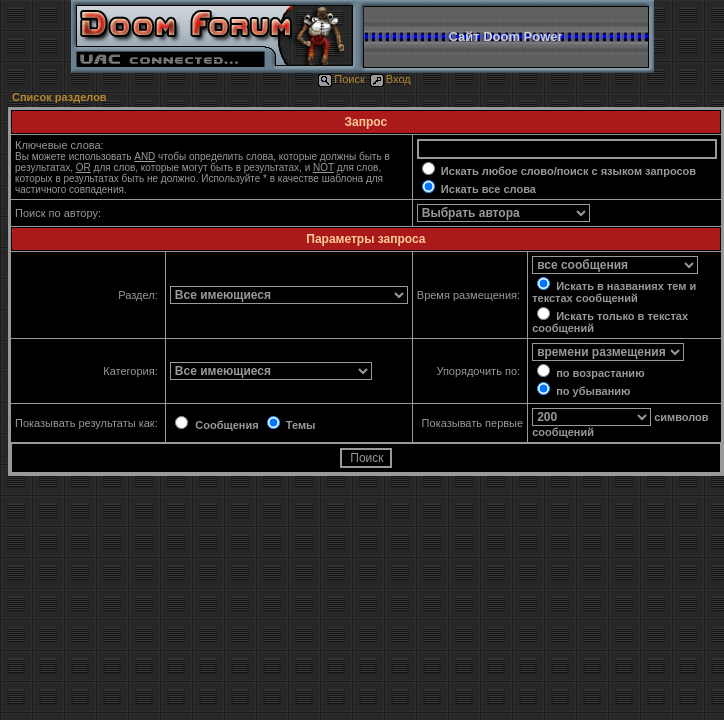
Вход (390, 79)
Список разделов (59, 97)
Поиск (341, 79)
